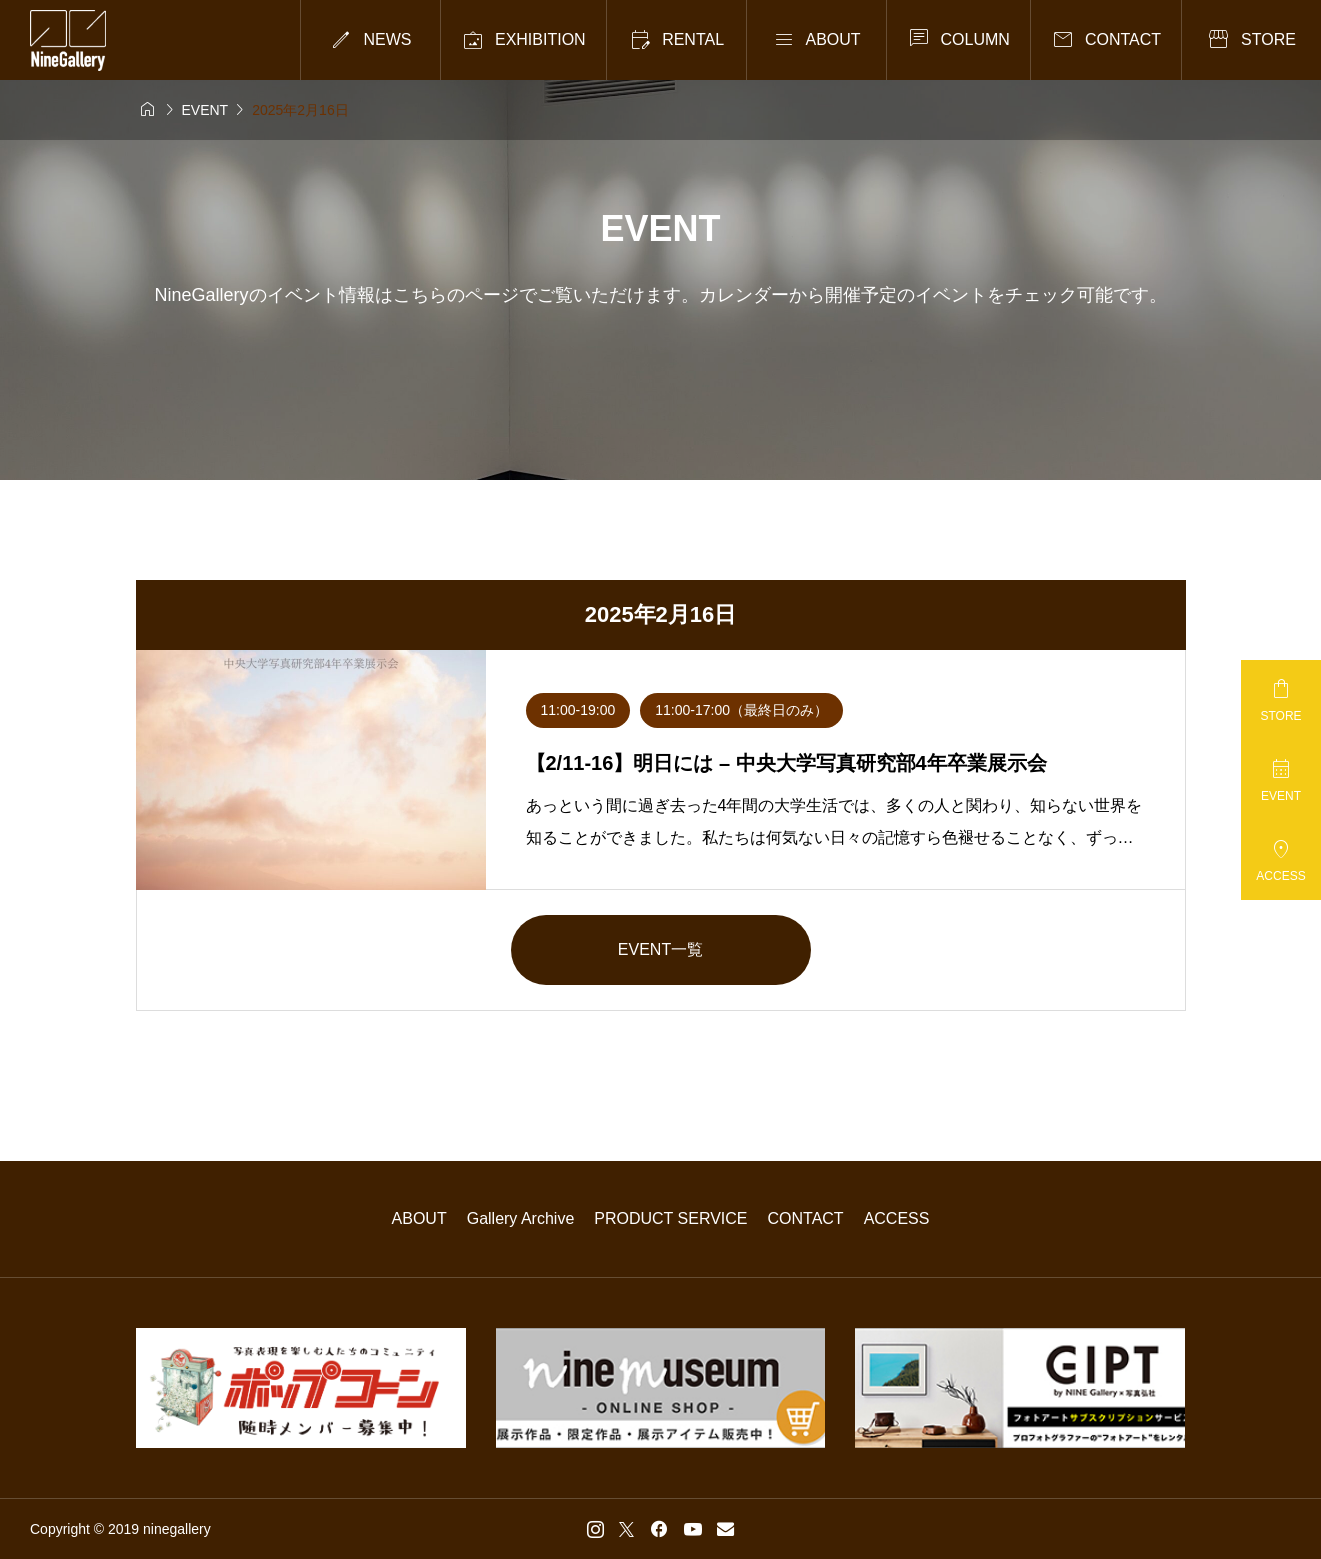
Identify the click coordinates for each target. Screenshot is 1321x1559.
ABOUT (419, 1218)
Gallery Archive (521, 1218)
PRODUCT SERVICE (670, 1218)
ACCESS (897, 1218)
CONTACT (806, 1218)
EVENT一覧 (660, 949)
